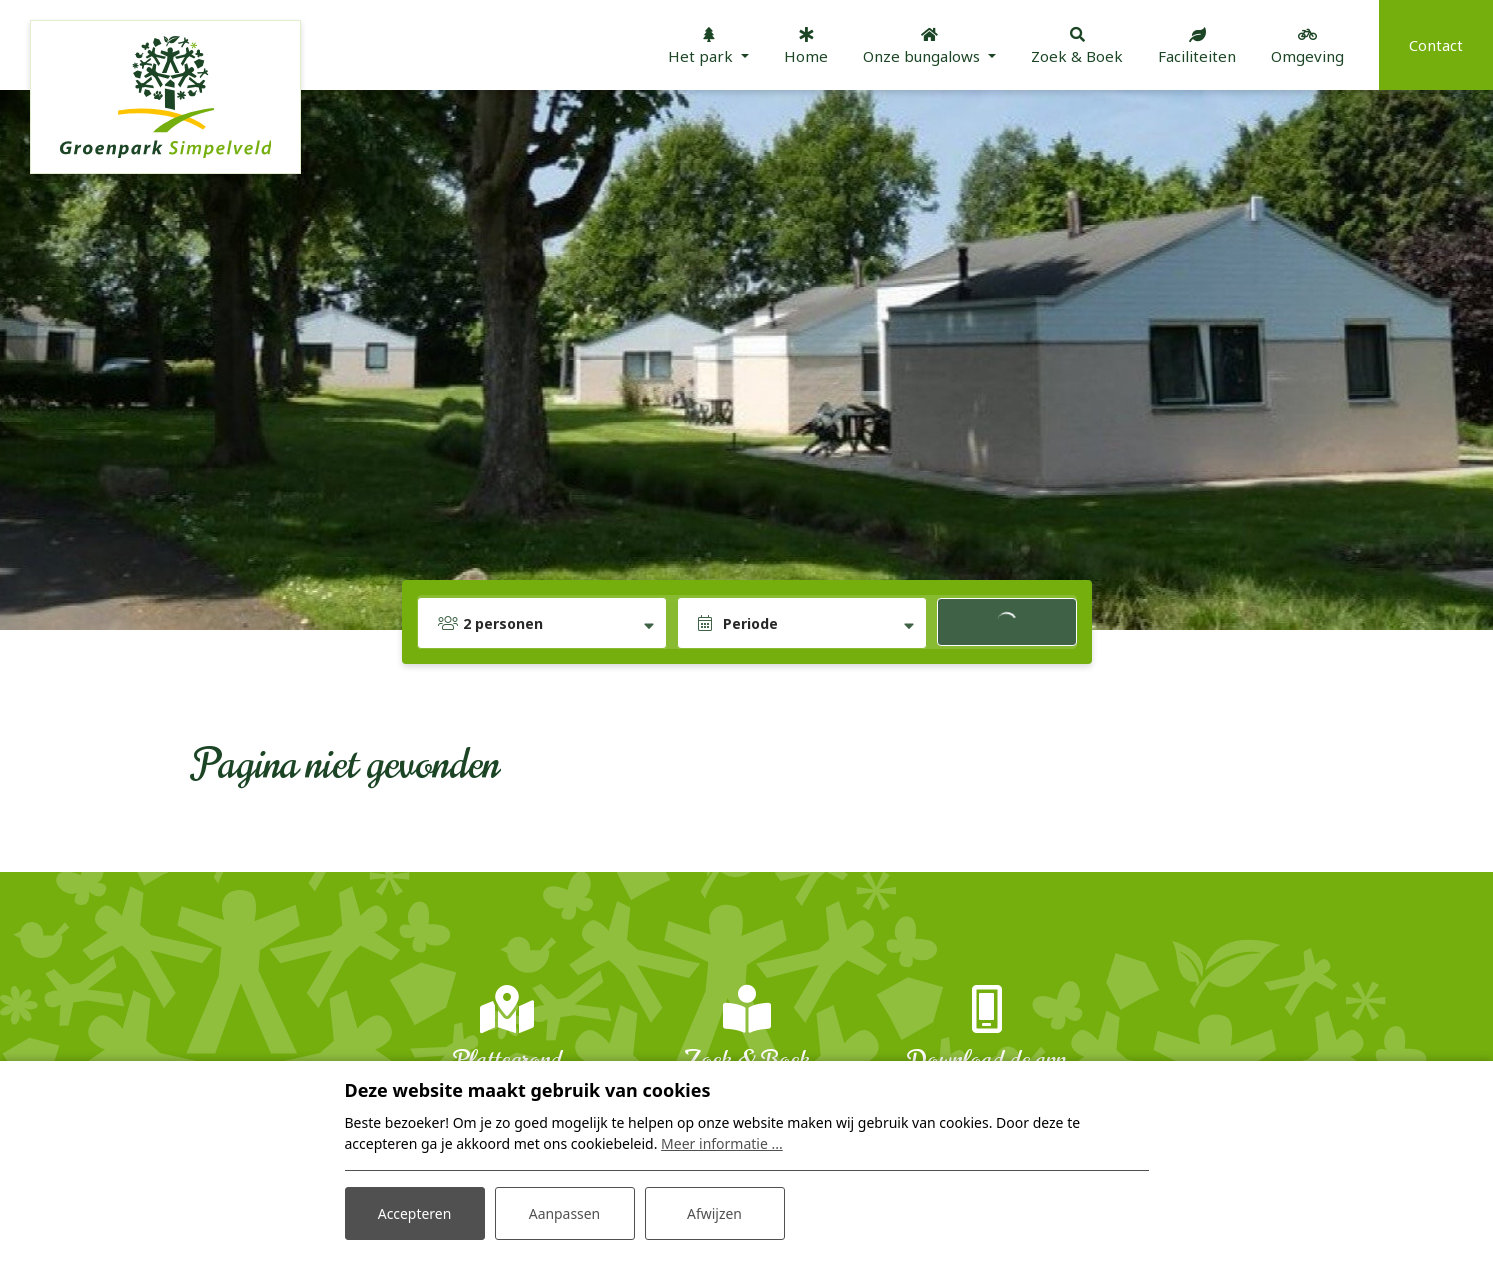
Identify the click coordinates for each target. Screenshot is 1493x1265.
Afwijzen (714, 1213)
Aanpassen (565, 1213)
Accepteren (415, 1213)
